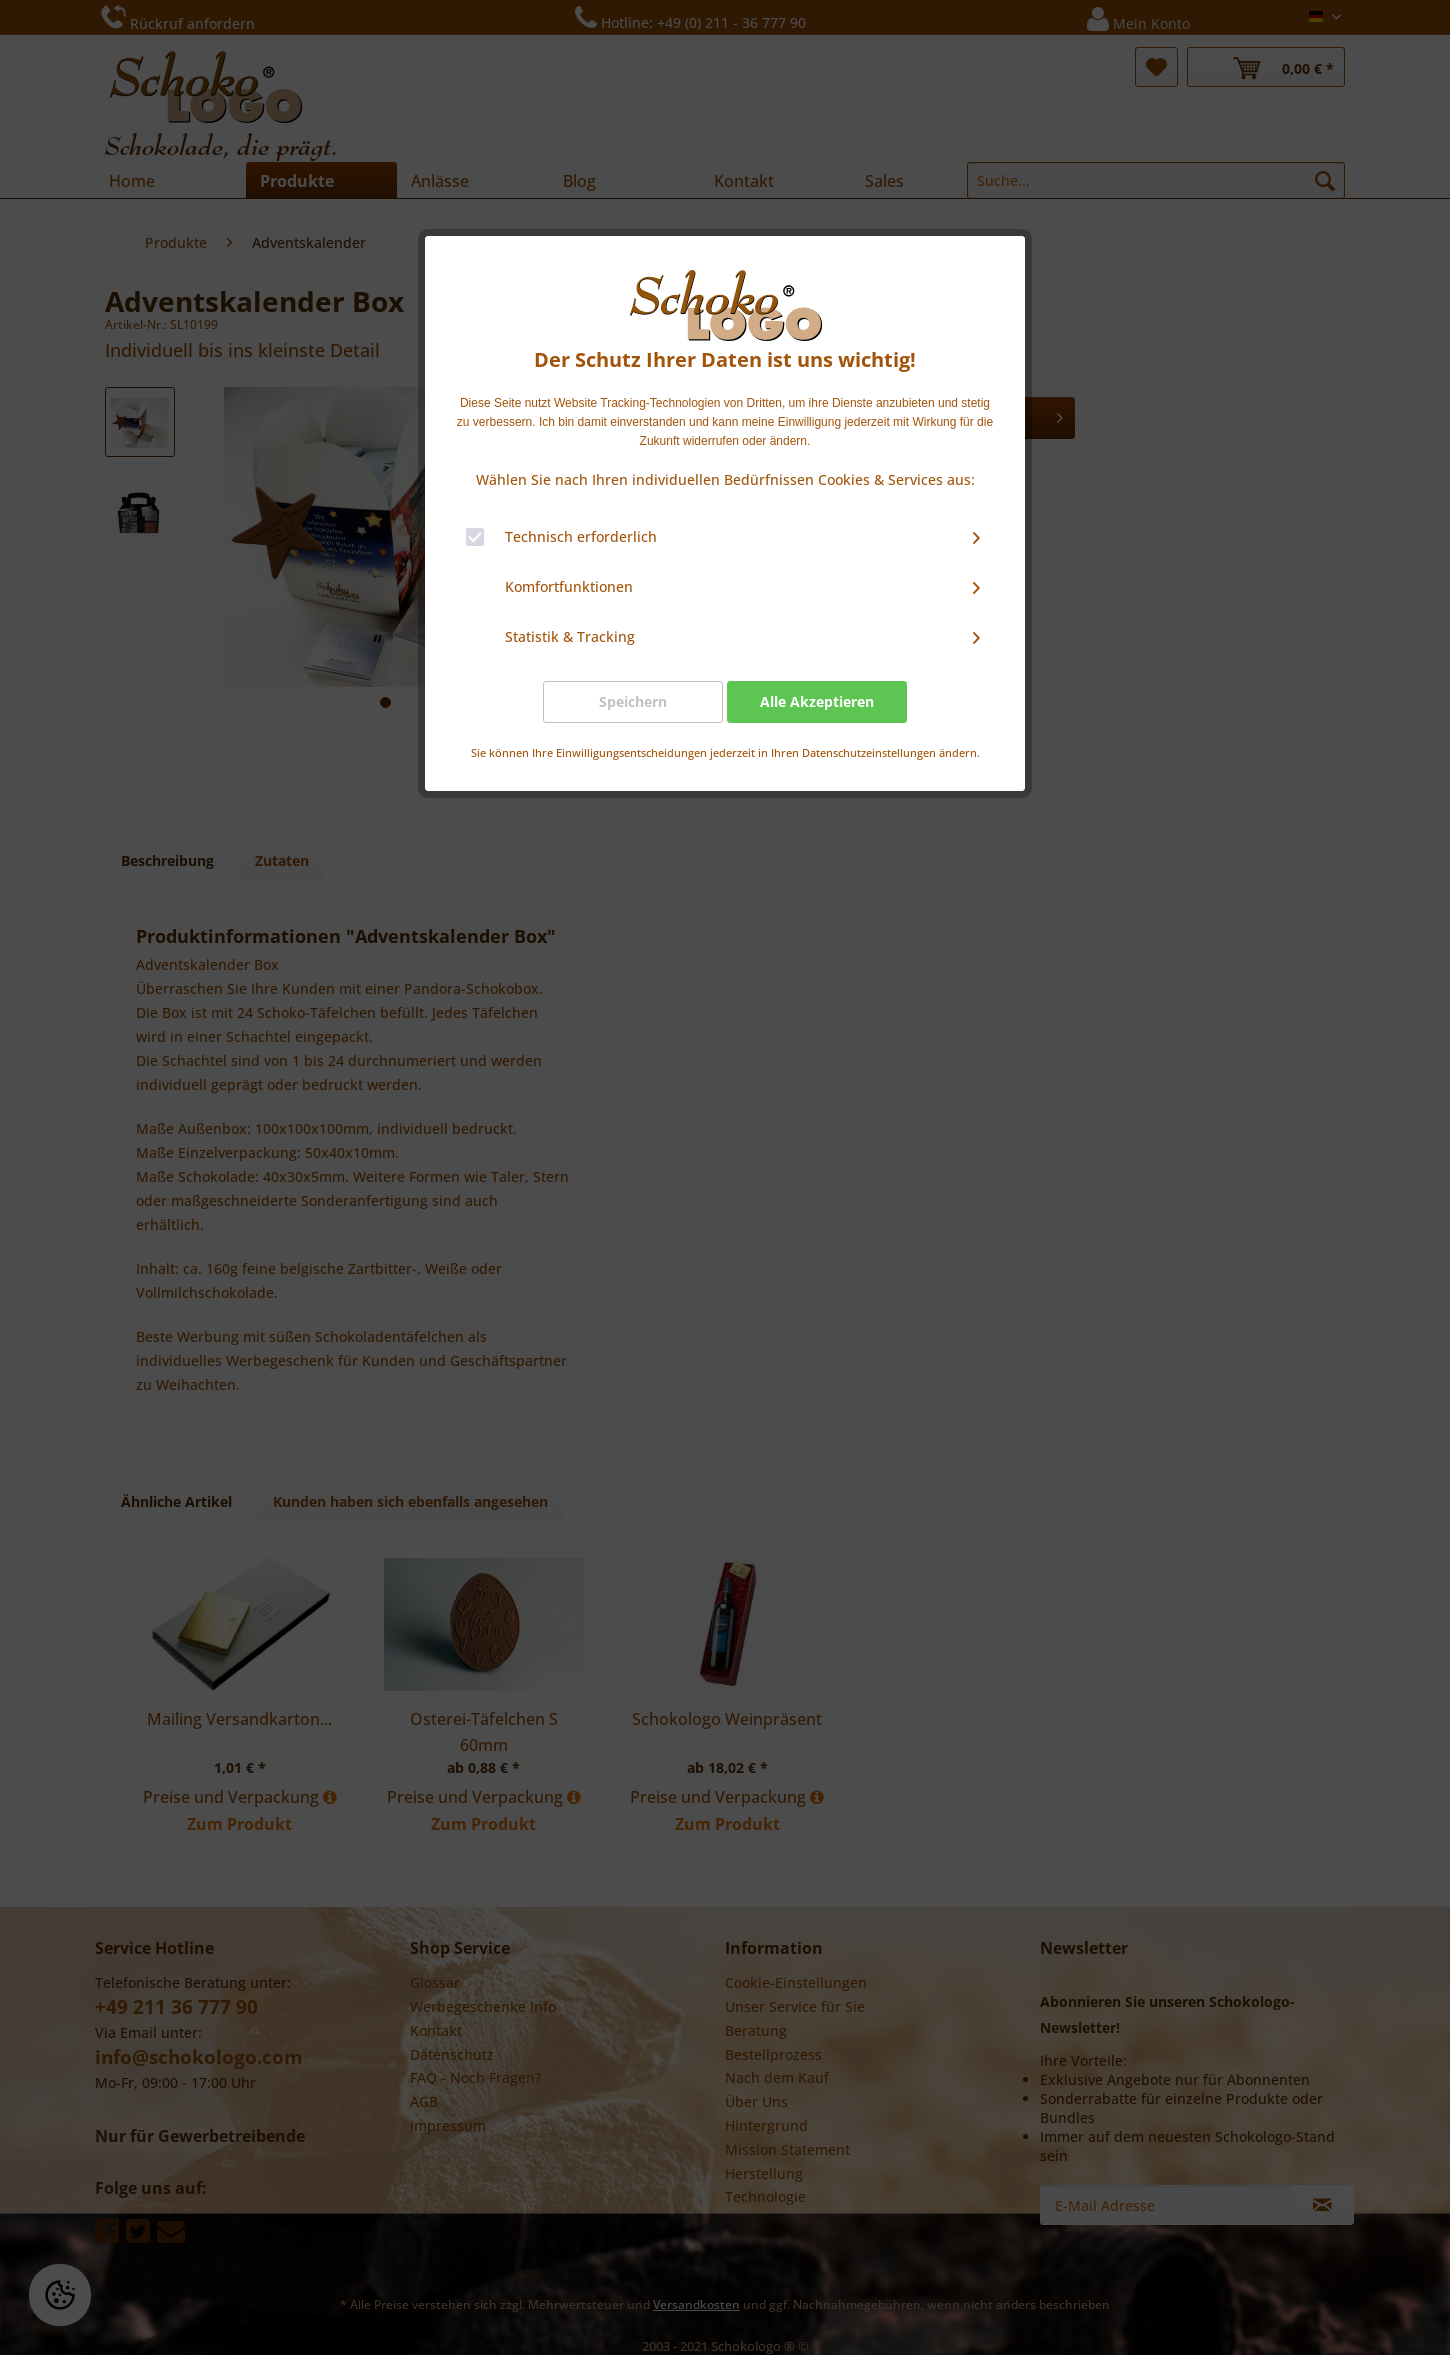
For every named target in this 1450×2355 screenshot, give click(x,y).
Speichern (633, 701)
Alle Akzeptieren (817, 701)
